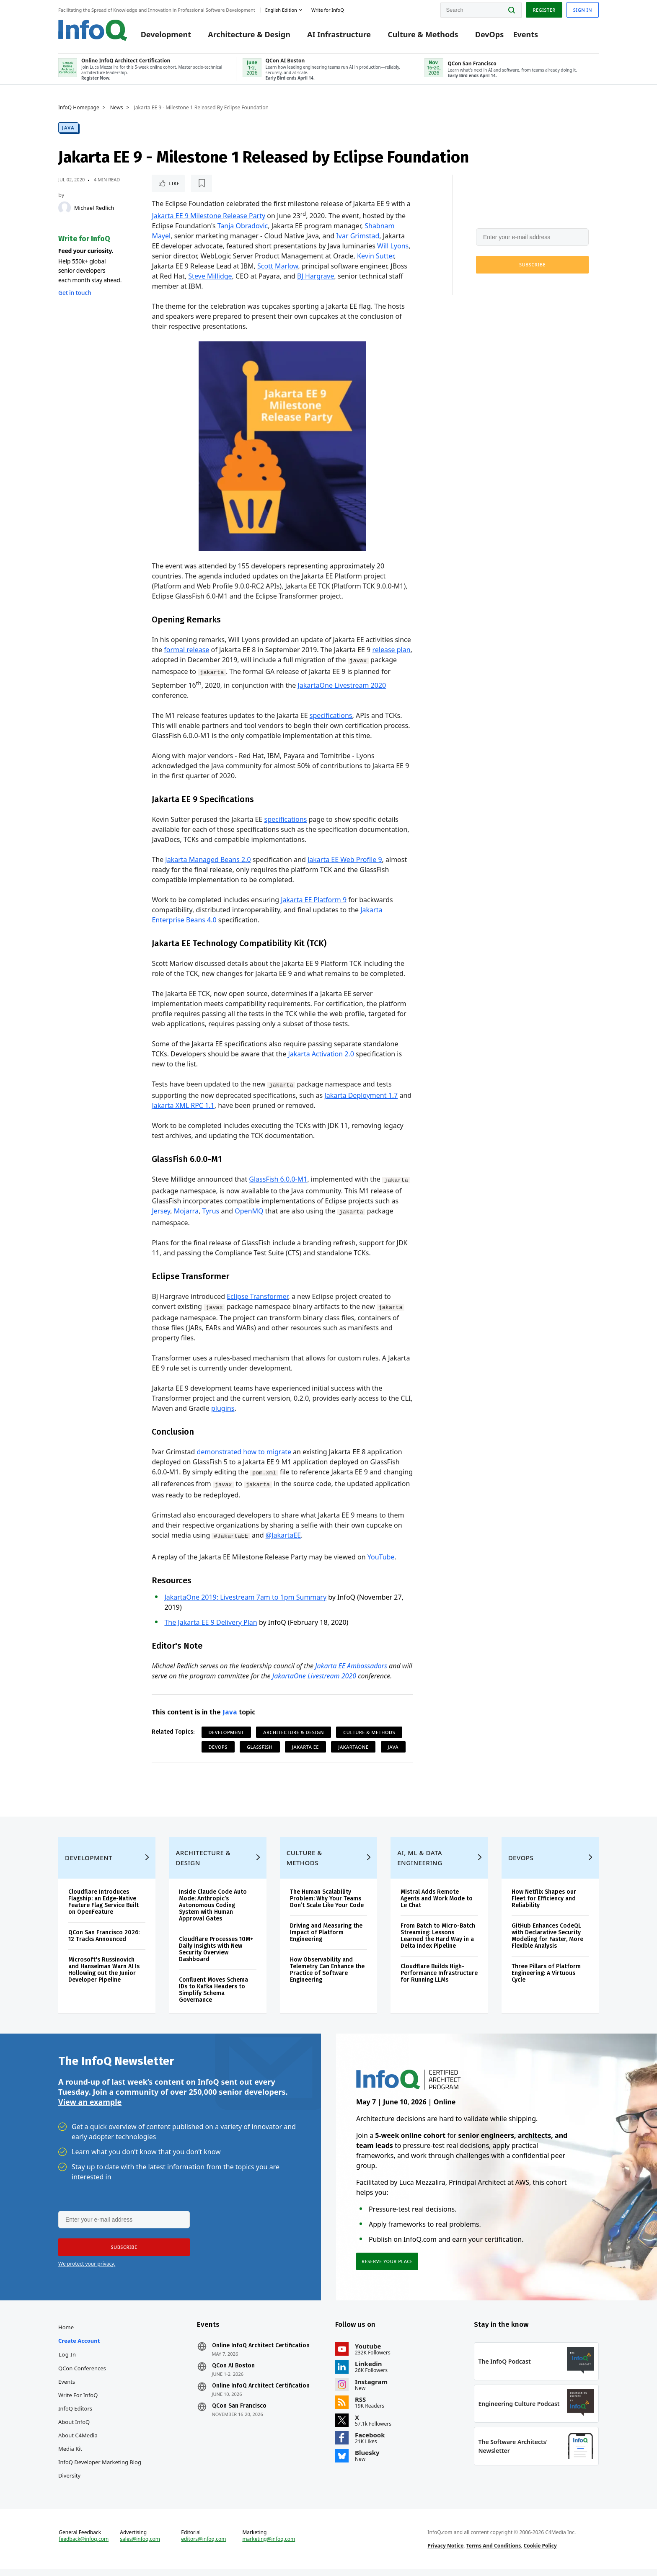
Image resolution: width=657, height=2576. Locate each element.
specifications (331, 715)
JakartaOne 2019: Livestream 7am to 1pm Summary (245, 1597)
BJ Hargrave (315, 276)
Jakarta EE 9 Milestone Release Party (208, 215)
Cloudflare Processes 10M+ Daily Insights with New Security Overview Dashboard (216, 1955)
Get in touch (74, 293)
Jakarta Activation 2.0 (321, 1053)
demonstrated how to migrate (244, 1451)
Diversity (69, 2482)
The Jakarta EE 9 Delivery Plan (210, 1622)
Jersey (161, 1211)
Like (174, 183)
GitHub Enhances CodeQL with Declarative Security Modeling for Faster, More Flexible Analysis (547, 1942)
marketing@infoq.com (268, 2545)
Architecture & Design (249, 34)
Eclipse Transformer (257, 1296)
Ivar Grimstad (357, 235)
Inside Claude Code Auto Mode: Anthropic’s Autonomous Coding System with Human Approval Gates (213, 1912)
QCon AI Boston (233, 2372)
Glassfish (260, 1747)
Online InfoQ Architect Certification (261, 2352)
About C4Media (78, 2442)
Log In (67, 2361)
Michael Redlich (94, 207)
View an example (90, 2109)
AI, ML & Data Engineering (419, 1864)
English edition (281, 10)
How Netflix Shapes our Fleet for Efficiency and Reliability (544, 1905)
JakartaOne (353, 1747)
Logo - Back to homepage (92, 30)
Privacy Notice (445, 2552)
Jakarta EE (305, 1747)
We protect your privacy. (504, 285)
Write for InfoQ (78, 2402)
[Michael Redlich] (64, 207)
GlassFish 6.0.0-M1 (278, 1179)
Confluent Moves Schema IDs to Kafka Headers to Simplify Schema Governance (213, 1996)
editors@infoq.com (203, 2545)
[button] (532, 265)
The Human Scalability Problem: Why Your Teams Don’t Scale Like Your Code (327, 1905)
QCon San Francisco (239, 2412)
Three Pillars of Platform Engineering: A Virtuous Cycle (546, 1979)
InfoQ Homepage (78, 107)
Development (166, 34)
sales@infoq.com (140, 2545)
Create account (79, 2347)
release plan (391, 649)
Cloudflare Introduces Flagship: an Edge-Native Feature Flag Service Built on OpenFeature (103, 1908)
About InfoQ (74, 2428)
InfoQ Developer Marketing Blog (99, 2469)
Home (66, 2334)
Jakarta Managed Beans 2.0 (208, 859)
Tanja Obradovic (242, 225)
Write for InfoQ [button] (327, 10)
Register (544, 10)
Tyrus (210, 1211)
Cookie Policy (540, 2552)
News (116, 107)
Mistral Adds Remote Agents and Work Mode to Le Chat (437, 1905)
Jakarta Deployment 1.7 (361, 1095)
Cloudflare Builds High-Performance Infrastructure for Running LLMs (439, 1979)
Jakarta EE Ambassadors (351, 1665)
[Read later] (201, 183)
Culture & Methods (423, 34)
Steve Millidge (210, 276)
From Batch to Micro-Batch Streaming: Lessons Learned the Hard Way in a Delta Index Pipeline (438, 1942)
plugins (222, 1408)
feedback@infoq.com (84, 2545)
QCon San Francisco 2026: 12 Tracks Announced (104, 1942)
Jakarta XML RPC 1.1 (183, 1105)
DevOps (489, 34)
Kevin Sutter (375, 256)
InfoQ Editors (75, 2415)
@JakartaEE (283, 1535)
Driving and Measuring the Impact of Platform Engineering (326, 1939)
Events (525, 34)
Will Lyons (393, 245)
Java (68, 127)
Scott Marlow (277, 266)
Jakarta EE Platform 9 (314, 899)
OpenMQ (249, 1211)
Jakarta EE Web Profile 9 (345, 859)
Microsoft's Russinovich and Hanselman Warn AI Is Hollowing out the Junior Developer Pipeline (104, 1976)
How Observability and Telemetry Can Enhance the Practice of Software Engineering (327, 1976)
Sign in (582, 10)
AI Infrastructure (339, 34)
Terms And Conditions (493, 2552)
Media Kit (70, 2455)
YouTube (381, 1557)
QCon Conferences (82, 2375)
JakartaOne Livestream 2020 (341, 685)
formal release (186, 649)
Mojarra (186, 1211)
